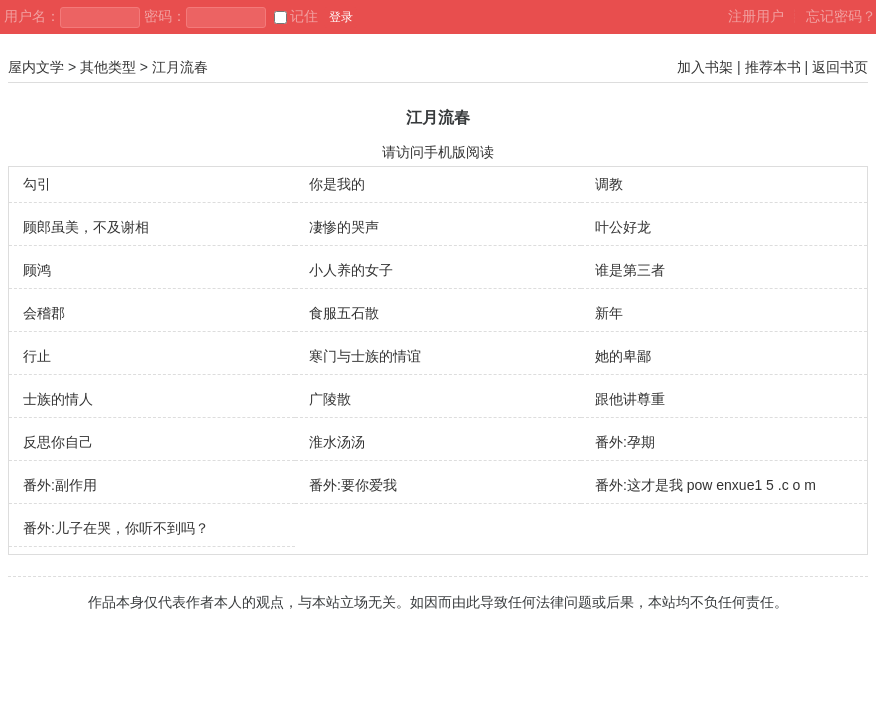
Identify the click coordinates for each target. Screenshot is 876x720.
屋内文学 (36, 67)
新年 (609, 313)
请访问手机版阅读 (438, 152)
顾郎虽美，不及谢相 (86, 227)
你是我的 (337, 184)
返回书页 (840, 67)
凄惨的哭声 (344, 227)
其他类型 (108, 67)
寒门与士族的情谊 (365, 356)
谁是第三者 (630, 270)
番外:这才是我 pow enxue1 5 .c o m (705, 485)
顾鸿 (37, 270)
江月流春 (180, 67)
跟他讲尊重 (630, 399)
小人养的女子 (351, 270)
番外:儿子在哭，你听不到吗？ (116, 528)
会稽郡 (44, 313)
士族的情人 (58, 399)
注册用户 (756, 16)
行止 (37, 356)
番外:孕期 (625, 442)
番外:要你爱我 (353, 485)
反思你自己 (58, 442)
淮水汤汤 (337, 442)
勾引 (37, 184)
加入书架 (705, 67)
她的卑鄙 (623, 356)
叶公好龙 (623, 227)
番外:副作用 (60, 485)
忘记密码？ (841, 16)
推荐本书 (773, 67)
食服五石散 (344, 313)
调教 (609, 184)
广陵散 (330, 399)
